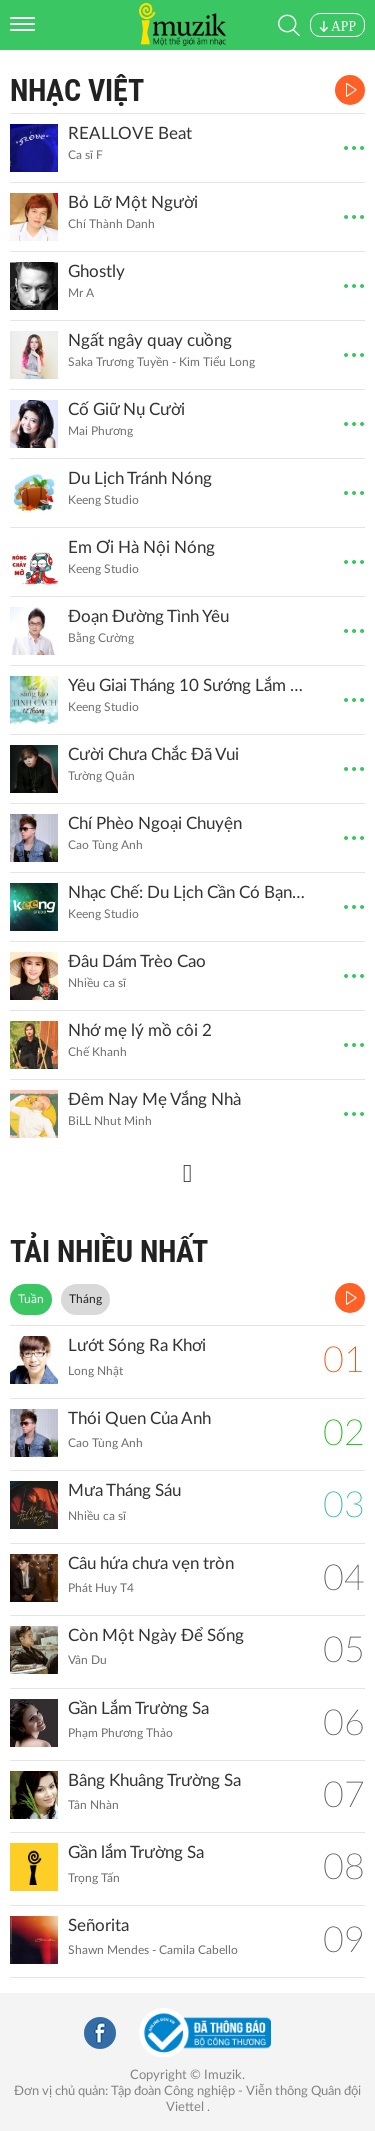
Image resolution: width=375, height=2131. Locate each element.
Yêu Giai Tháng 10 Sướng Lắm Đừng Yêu (188, 685)
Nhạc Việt (77, 90)
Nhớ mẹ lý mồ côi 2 (140, 1030)
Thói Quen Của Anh (139, 1418)
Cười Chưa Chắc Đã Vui (153, 754)
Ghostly (96, 271)
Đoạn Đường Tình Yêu (148, 616)
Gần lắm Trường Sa (136, 1852)
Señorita (98, 1925)
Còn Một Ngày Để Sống (156, 1635)
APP (337, 26)
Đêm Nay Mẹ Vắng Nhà (154, 1099)
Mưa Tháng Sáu (124, 1490)
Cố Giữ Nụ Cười (126, 409)
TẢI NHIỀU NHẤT (109, 1251)
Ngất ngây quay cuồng (150, 340)
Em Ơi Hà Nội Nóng (141, 547)
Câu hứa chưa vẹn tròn (151, 1563)
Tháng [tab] (85, 1299)
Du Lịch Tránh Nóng (140, 478)
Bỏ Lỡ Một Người (133, 202)
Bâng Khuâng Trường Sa (154, 1780)
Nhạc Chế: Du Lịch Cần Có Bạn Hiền (188, 892)
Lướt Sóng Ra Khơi (137, 1345)
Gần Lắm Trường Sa (138, 1708)
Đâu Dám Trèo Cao (137, 961)
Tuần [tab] (31, 1299)
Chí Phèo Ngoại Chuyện (155, 823)
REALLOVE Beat (130, 133)
